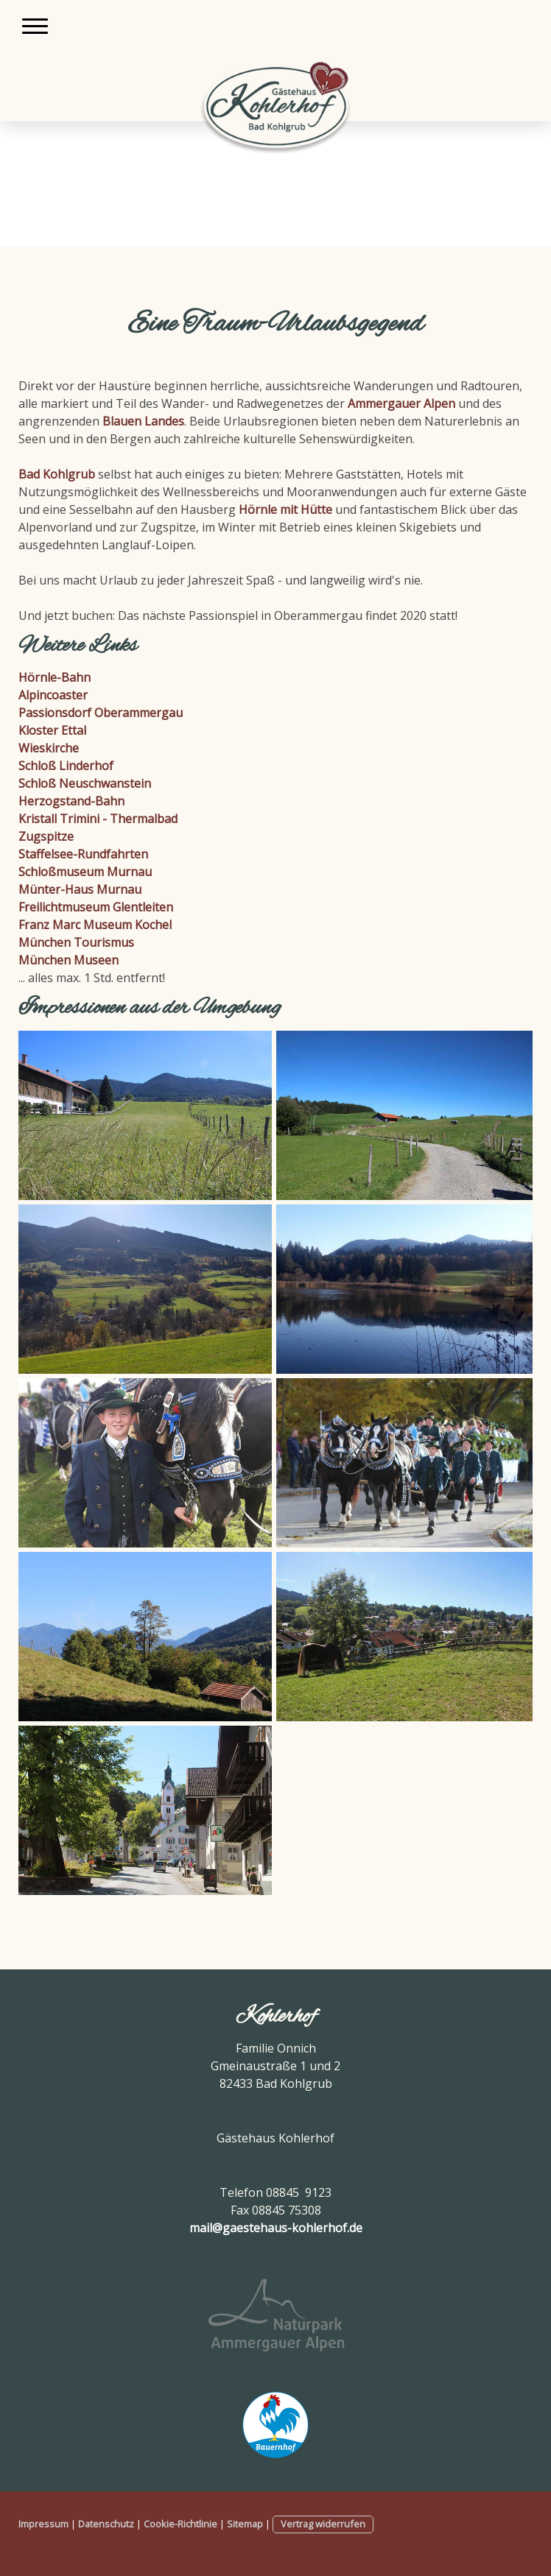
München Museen (68, 960)
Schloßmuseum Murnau (85, 872)
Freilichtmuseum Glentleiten (95, 907)
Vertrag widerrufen (323, 2523)
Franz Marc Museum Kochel (95, 925)
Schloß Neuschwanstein (84, 783)
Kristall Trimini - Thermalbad (98, 819)
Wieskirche (48, 748)
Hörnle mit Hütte (285, 509)
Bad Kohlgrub (56, 474)
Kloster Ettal (52, 730)
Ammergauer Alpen (401, 403)
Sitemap (245, 2523)
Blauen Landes (143, 421)
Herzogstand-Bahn (71, 801)
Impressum (43, 2523)
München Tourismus (76, 942)
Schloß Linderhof (65, 766)
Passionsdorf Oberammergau (100, 713)
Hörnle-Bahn (54, 677)
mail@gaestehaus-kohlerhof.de (275, 2228)
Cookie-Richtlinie (180, 2523)
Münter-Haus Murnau (79, 889)
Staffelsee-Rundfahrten (83, 854)
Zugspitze (46, 836)
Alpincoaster (53, 695)
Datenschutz (106, 2523)
